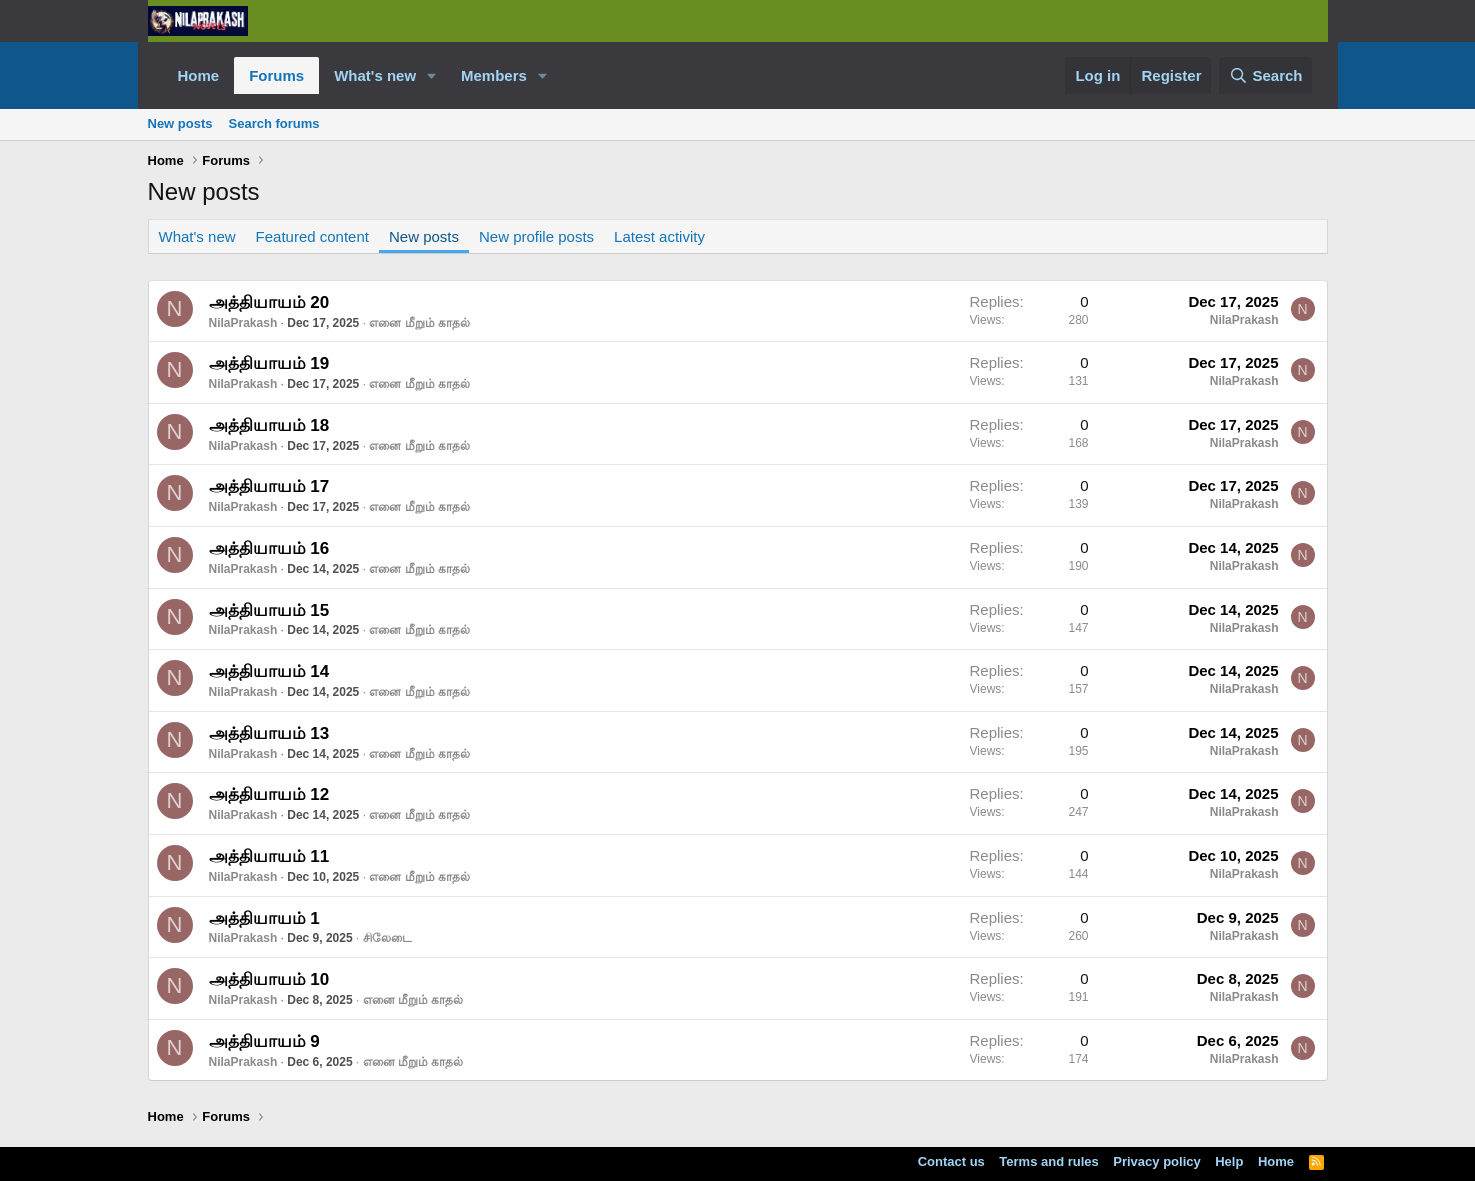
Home (199, 75)
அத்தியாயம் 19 (269, 363)
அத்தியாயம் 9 (264, 1041)
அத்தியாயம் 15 (269, 610)
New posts (180, 123)
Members (494, 75)
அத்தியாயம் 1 (264, 918)
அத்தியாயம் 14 (269, 671)
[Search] (1266, 75)
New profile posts (536, 236)
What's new (375, 75)
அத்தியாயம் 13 (269, 733)
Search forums (274, 123)
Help (1229, 1161)
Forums (276, 75)
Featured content (312, 236)
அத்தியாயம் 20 (269, 302)
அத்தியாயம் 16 (269, 548)
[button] (432, 75)
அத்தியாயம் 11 (269, 856)
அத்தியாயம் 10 (269, 979)
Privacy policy (1156, 1161)
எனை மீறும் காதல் (419, 323)
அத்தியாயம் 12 (269, 794)
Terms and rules (1048, 1161)
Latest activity (659, 236)
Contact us (951, 1161)
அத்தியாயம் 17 (269, 486)
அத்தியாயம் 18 (269, 425)
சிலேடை (387, 938)
